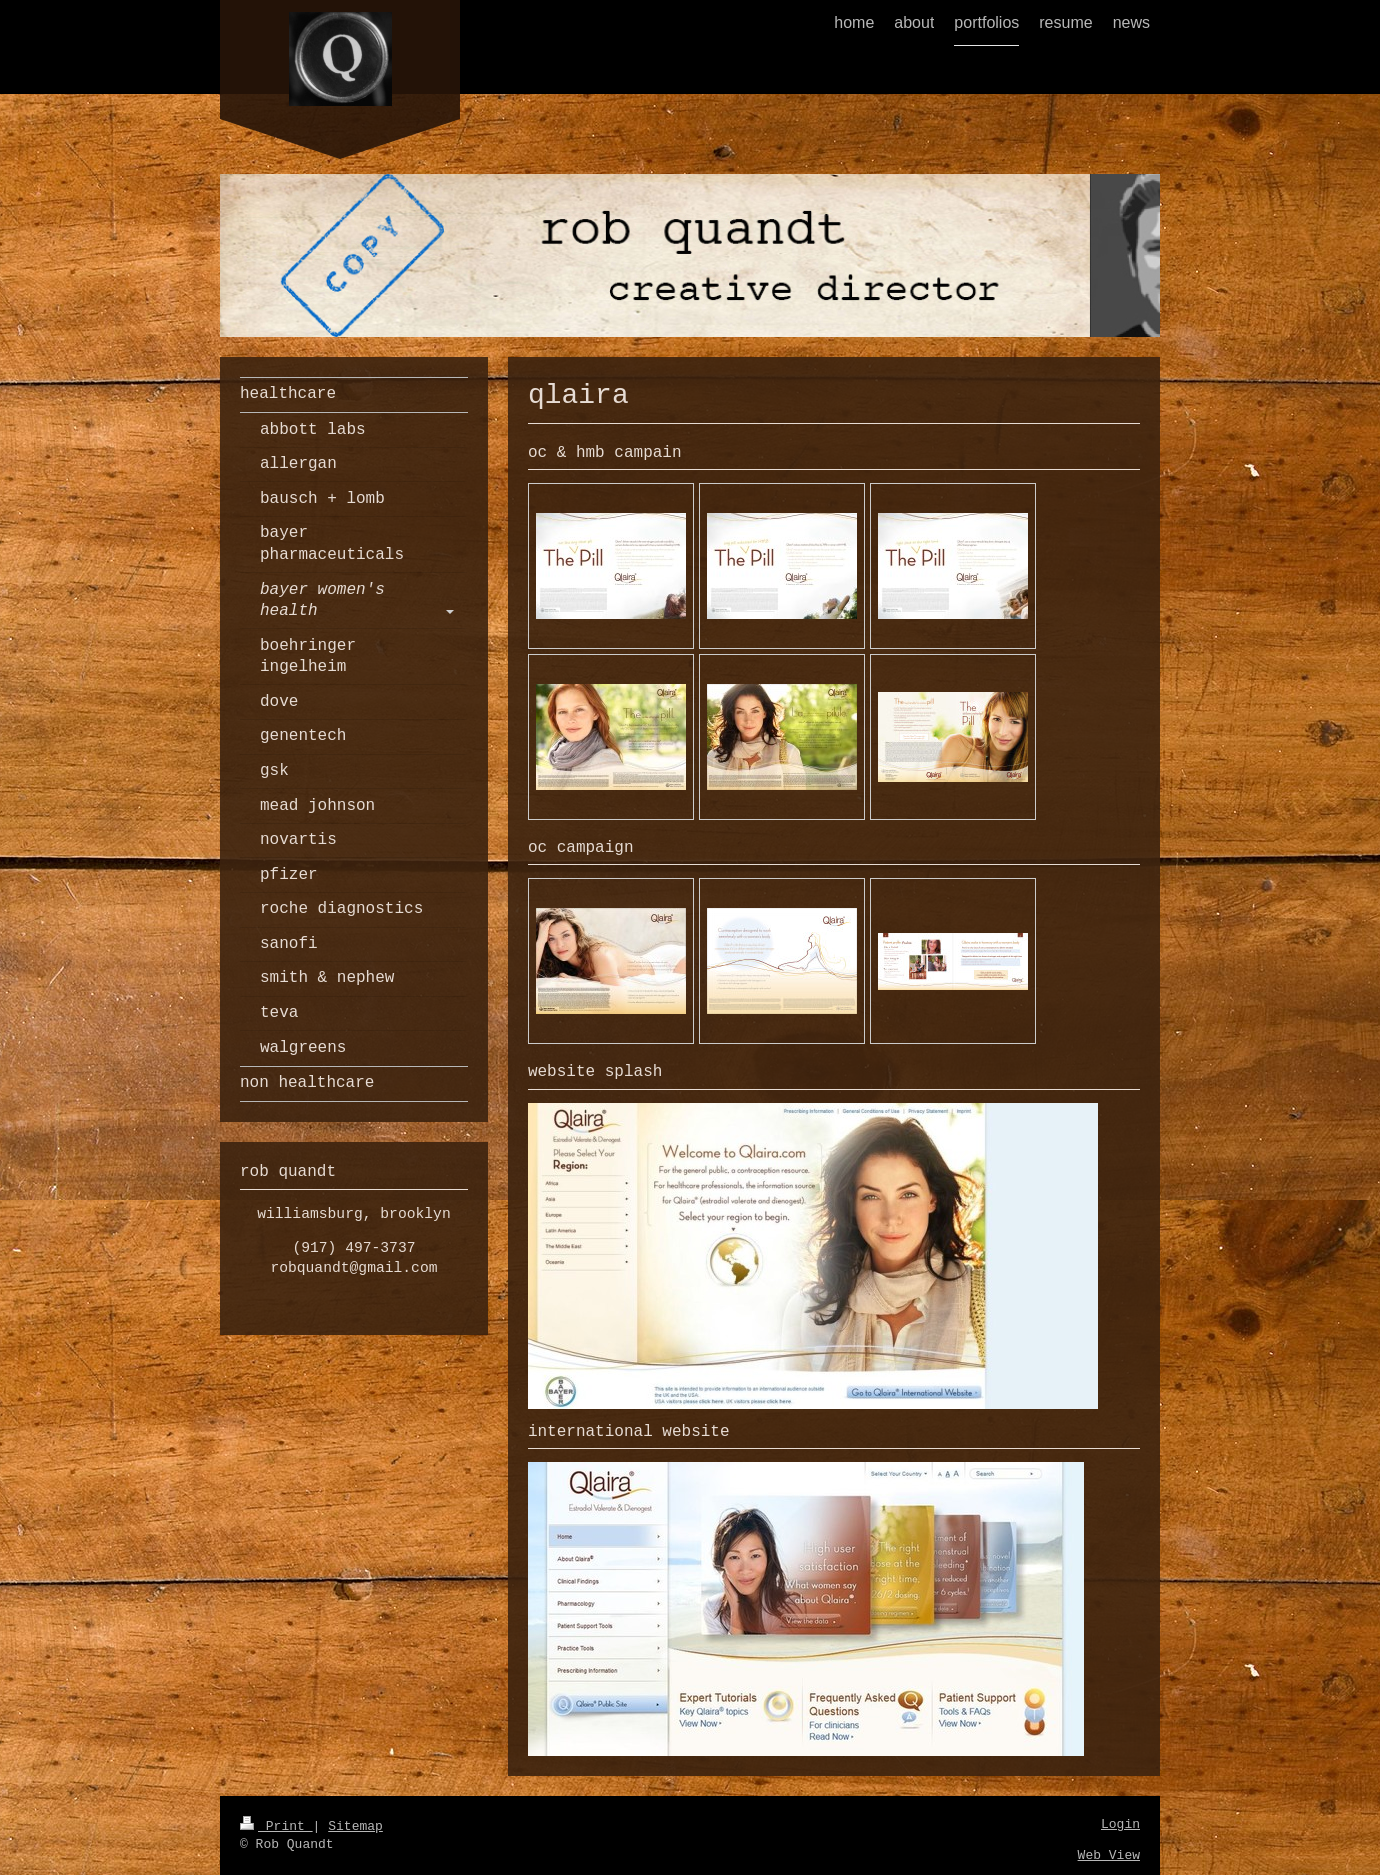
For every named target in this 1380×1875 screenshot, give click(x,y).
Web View (1109, 1855)
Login (1120, 1824)
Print (276, 1826)
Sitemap (355, 1826)
